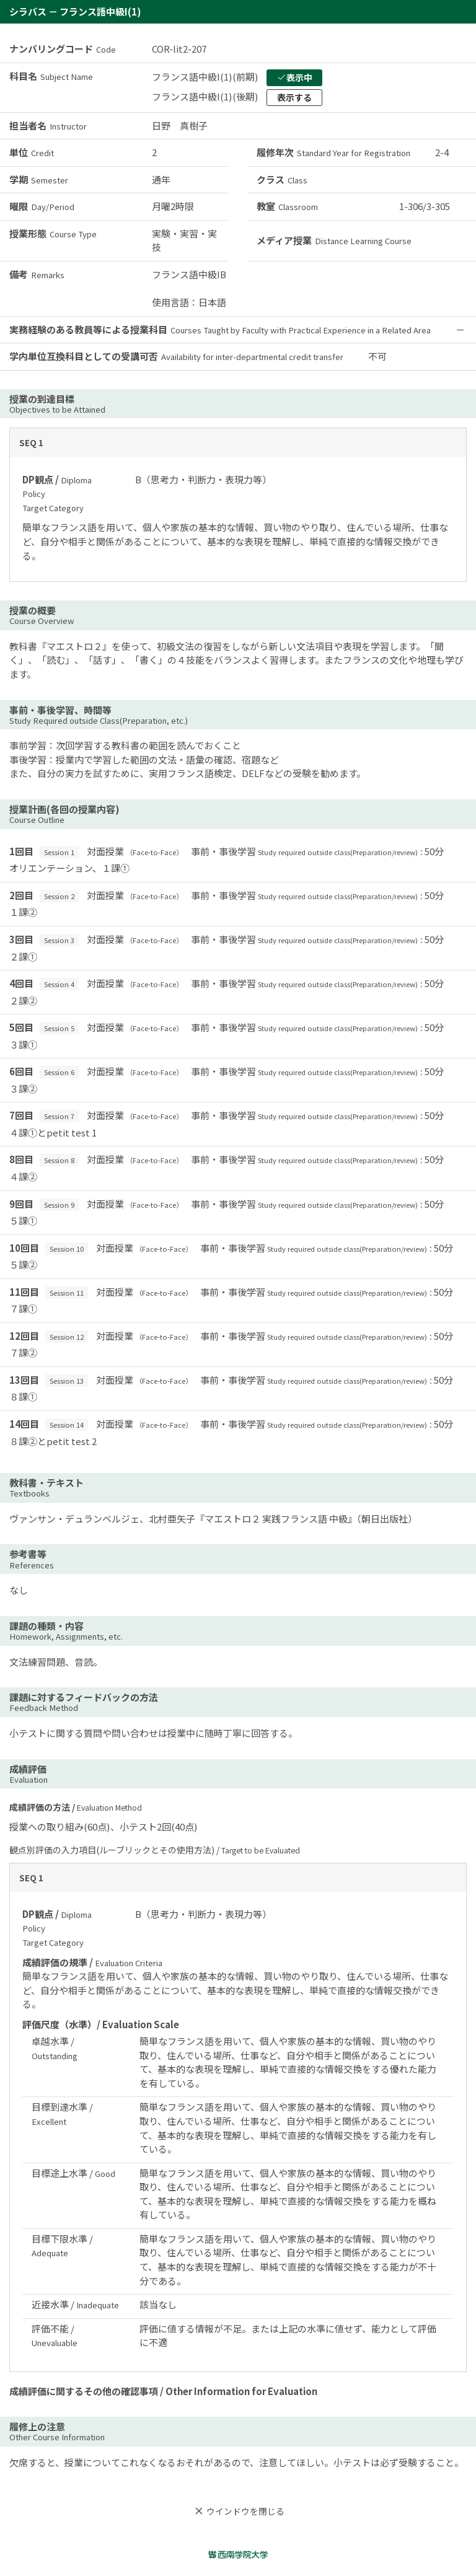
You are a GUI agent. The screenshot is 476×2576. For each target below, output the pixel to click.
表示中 (294, 77)
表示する (294, 97)
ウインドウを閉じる (238, 2510)
